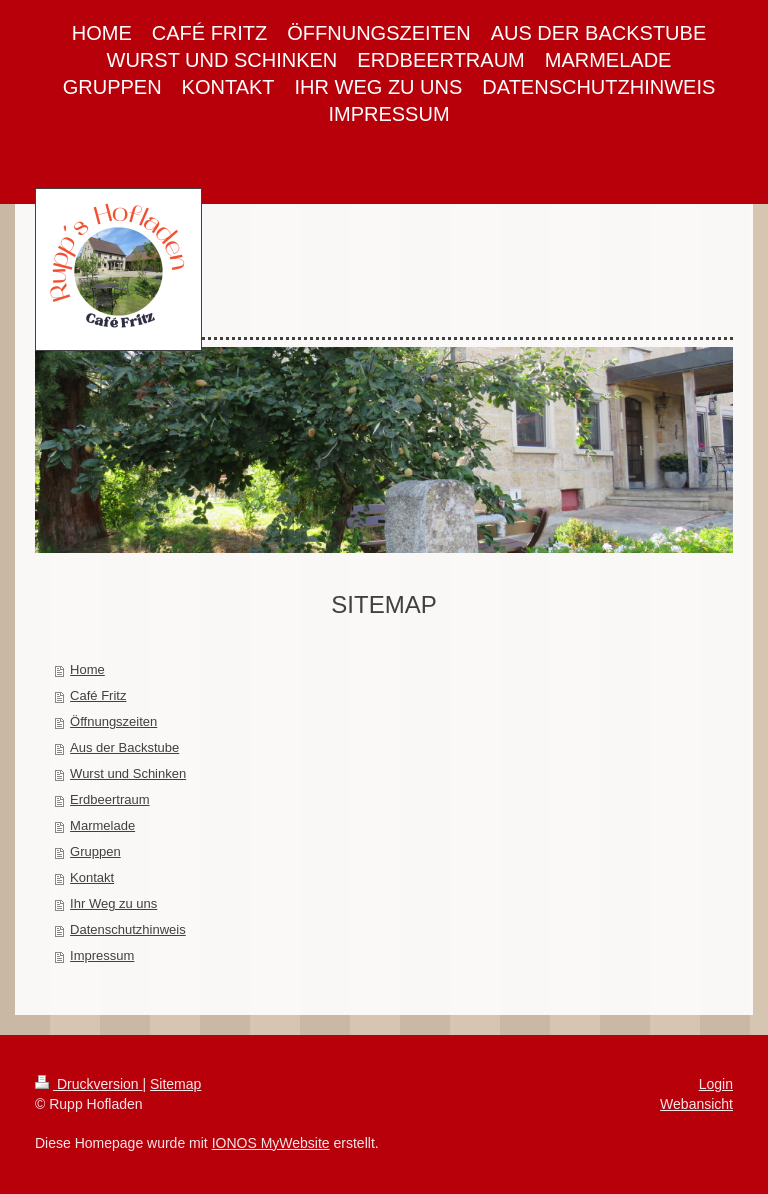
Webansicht (696, 1104)
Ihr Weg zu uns (113, 903)
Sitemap (175, 1084)
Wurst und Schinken (128, 773)
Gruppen (95, 851)
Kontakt (92, 877)
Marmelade (102, 825)
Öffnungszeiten (113, 721)
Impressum (102, 955)
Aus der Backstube (124, 747)
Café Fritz (98, 695)
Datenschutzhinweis (128, 929)
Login (716, 1084)
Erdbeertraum (109, 799)
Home (87, 669)
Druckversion (88, 1084)
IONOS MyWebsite (271, 1143)
